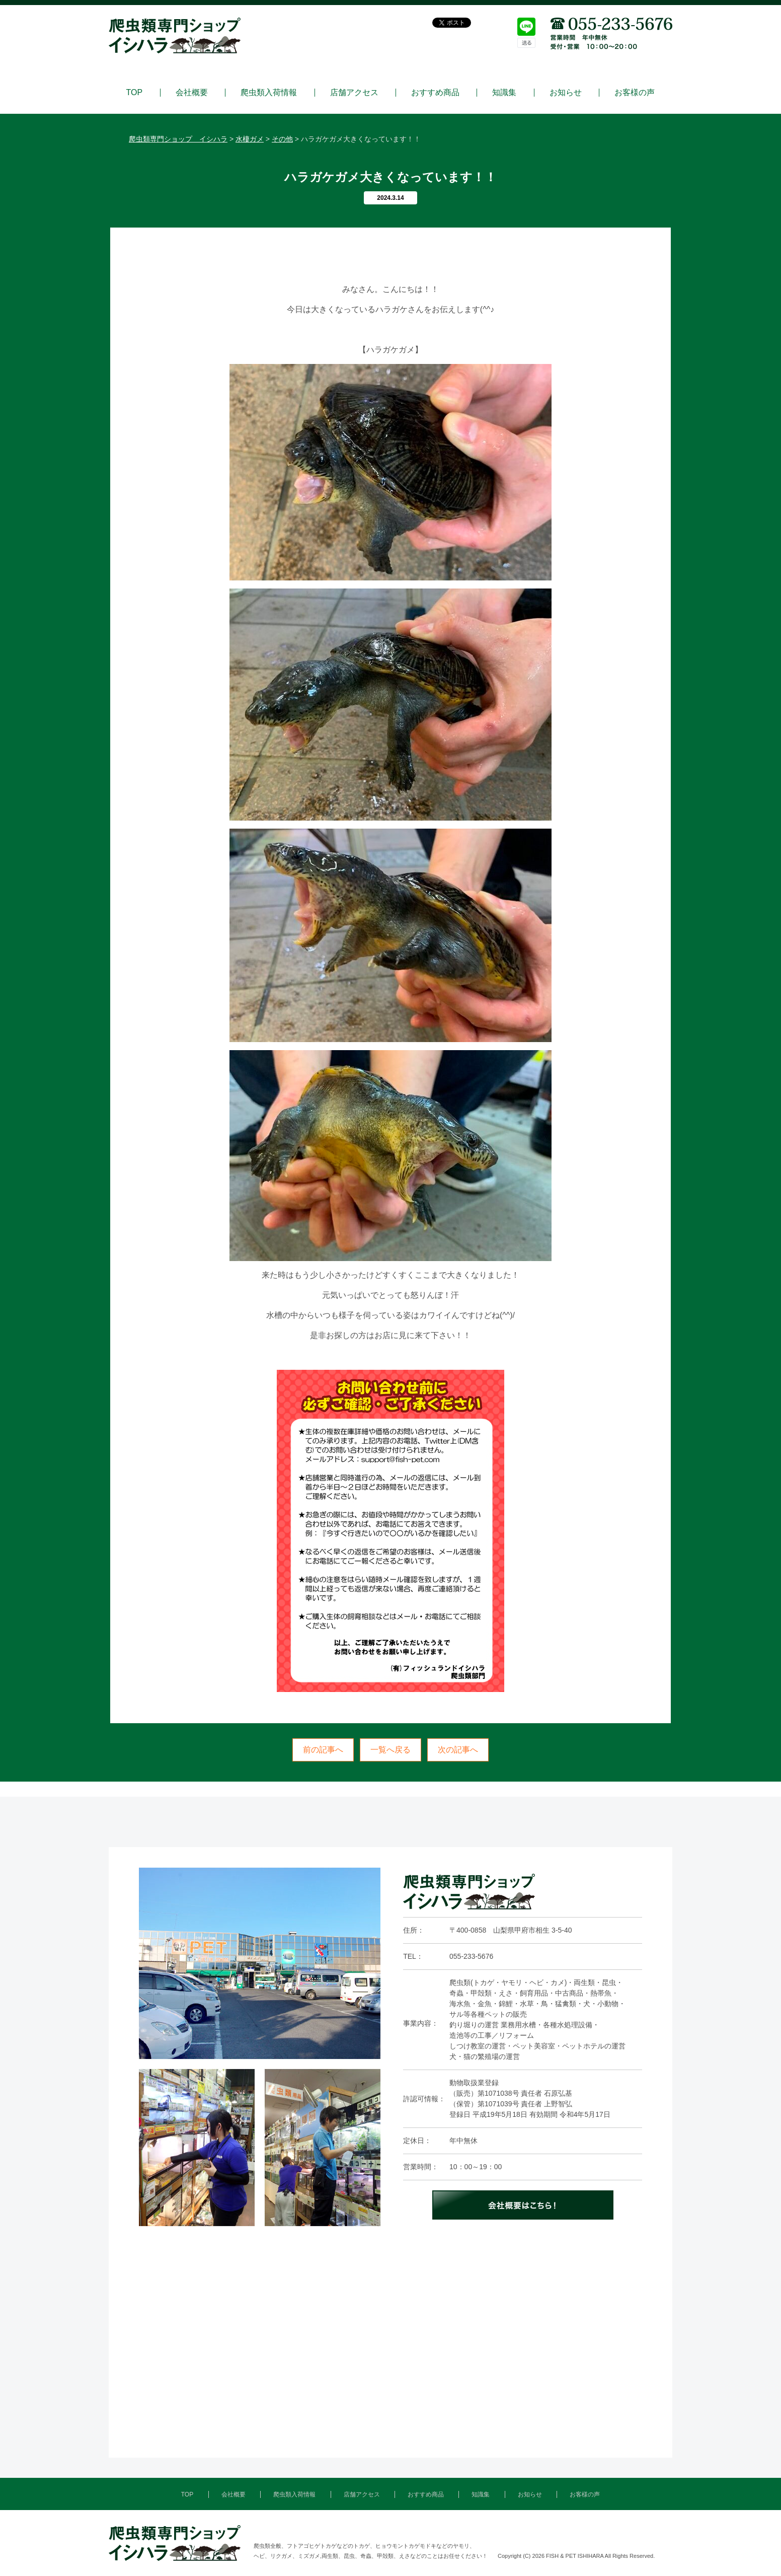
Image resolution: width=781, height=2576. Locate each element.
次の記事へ (458, 1749)
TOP (134, 93)
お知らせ (566, 93)
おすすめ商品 (435, 93)
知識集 (504, 93)
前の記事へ (323, 1749)
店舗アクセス (354, 93)
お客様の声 (634, 93)
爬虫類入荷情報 (269, 93)
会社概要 (192, 93)
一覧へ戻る (390, 1749)
